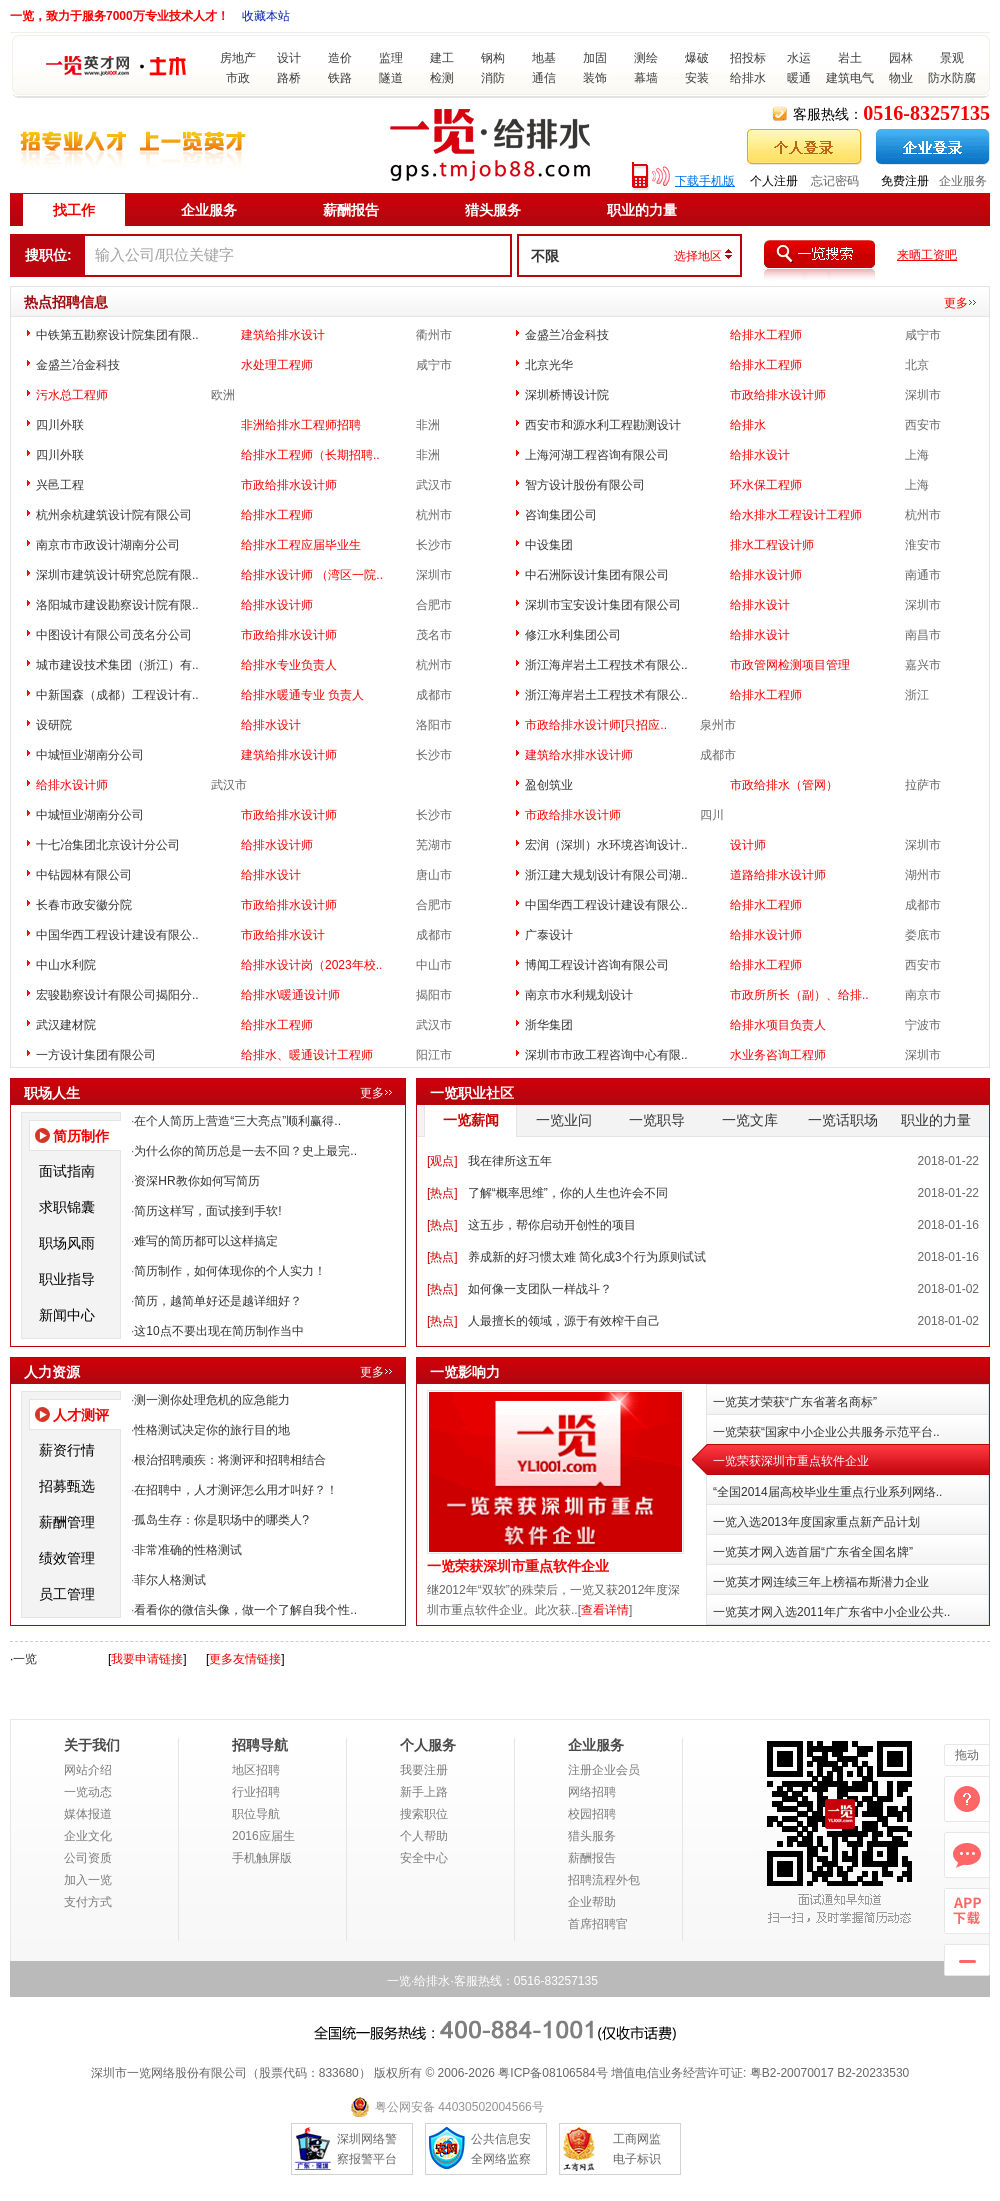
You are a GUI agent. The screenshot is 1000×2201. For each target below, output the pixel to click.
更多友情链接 (245, 1659)
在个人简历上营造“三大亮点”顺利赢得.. (237, 1121)
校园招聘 (592, 1814)
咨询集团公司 (561, 515)
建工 (442, 58)
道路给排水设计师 (778, 875)
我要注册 (424, 1770)
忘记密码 (835, 181)
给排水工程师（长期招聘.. (310, 455)
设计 (289, 58)
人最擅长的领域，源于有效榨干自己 (564, 1321)
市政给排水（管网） (784, 785)
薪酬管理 (67, 1522)
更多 (956, 303)
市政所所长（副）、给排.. (799, 995)
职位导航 (256, 1814)
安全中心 (424, 1858)
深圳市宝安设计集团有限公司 (603, 605)
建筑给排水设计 (283, 335)
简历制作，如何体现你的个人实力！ (230, 1271)
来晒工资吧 (927, 255)
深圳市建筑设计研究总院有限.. (117, 575)
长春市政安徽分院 (84, 905)
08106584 (568, 2073)
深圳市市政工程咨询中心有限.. (606, 1055)
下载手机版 (705, 181)
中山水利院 (66, 965)
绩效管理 (67, 1558)
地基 (544, 58)
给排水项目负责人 (778, 1025)
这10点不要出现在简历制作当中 (218, 1331)
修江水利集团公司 (573, 635)
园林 (901, 58)
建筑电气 (850, 78)
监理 (391, 58)
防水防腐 (952, 78)
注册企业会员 (604, 1770)
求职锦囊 (67, 1207)
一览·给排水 (418, 1981)
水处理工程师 (277, 365)
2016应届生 (263, 1836)
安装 (697, 78)
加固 (595, 58)
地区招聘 (256, 1770)
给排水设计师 (766, 575)
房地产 (238, 58)
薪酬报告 (351, 210)
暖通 (799, 78)
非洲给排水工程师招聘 (301, 425)
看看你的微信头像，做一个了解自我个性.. (245, 1610)
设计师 (748, 845)
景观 (952, 58)
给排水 (748, 78)
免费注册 (905, 181)
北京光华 (549, 365)
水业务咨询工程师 (778, 1055)
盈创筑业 (549, 785)
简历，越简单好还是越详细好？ (218, 1301)
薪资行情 (67, 1450)
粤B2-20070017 (789, 2073)
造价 (340, 58)
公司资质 (88, 1858)
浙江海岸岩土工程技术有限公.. (606, 665)
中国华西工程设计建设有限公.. (606, 905)
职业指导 (67, 1279)
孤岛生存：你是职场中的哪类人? (221, 1520)
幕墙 (646, 78)
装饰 (595, 78)
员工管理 (67, 1594)
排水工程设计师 (772, 545)
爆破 (697, 58)
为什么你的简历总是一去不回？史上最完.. (245, 1151)
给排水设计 (760, 455)
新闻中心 (67, 1315)
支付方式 (88, 1902)
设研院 (54, 725)
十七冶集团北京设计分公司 (108, 845)
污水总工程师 (72, 395)
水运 (799, 58)
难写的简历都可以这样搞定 (206, 1241)
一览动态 (88, 1792)
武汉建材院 (66, 1025)
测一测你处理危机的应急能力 (212, 1400)
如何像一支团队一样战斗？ (540, 1289)
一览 (25, 1659)
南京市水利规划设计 (579, 995)
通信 (544, 78)
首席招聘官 (598, 1924)
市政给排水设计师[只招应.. (596, 725)
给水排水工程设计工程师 (796, 515)
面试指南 (67, 1171)
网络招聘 (592, 1792)
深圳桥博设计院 (567, 395)
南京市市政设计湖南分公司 (108, 545)
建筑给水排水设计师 (579, 755)
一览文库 (750, 1120)
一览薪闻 (471, 1120)
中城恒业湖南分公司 (90, 755)
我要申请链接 (147, 1659)
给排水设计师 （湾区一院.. (312, 575)
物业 (901, 78)
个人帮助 (424, 1836)
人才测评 (81, 1415)
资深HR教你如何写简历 (196, 1181)
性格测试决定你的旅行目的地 (212, 1430)
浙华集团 (549, 1025)
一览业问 (564, 1120)
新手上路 (424, 1792)
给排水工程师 (766, 335)
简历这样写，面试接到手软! (207, 1211)
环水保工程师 (766, 485)
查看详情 (605, 1610)
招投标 (748, 58)
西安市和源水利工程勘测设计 (603, 425)
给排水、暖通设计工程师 (307, 1055)
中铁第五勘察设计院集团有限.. (117, 335)
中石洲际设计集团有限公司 (597, 575)
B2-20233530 (873, 2073)
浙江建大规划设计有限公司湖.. (606, 875)
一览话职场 (843, 1120)
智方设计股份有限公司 (585, 485)
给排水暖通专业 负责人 (302, 695)
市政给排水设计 (283, 935)
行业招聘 (256, 1792)
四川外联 (60, 425)
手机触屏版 (262, 1858)
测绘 (646, 58)
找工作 (74, 210)
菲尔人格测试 (170, 1580)
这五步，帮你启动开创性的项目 (552, 1225)
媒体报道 (88, 1814)
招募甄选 (67, 1486)
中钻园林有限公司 (84, 875)
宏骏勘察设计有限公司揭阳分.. (117, 995)
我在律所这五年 (510, 1161)
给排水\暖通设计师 (290, 995)
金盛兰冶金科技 (567, 335)
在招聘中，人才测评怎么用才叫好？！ (236, 1490)
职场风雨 (67, 1243)
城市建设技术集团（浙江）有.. (117, 665)
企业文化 (88, 1836)
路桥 (289, 78)
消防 (493, 78)
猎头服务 (493, 210)
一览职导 (657, 1120)
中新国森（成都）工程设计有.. (117, 695)
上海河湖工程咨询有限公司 (597, 455)
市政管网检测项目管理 (790, 665)
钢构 (493, 58)
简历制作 (81, 1136)
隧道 (391, 78)
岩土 (850, 58)
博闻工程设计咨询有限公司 (597, 965)
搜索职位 (424, 1814)
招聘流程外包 (604, 1880)
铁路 (340, 78)
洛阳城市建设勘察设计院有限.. (117, 605)
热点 (442, 1193)
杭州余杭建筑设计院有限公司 (114, 515)
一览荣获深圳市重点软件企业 (518, 1566)
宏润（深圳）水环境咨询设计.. (606, 845)
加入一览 (88, 1880)
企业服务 (963, 181)
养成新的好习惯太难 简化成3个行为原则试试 (587, 1257)
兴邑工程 (60, 485)
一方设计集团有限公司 (96, 1055)
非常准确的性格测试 (188, 1550)
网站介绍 (88, 1770)
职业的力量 (642, 210)
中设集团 (549, 545)
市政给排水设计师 (778, 395)
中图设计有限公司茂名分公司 (114, 635)
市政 (238, 78)
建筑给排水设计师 (289, 755)
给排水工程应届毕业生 (301, 545)
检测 (442, 78)
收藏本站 (266, 16)
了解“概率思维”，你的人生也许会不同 (568, 1193)
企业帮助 (592, 1902)
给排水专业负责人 (289, 665)
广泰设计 (549, 935)
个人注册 (774, 181)
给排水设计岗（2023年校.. (311, 965)
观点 (442, 1161)
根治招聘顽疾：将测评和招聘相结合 (230, 1460)
